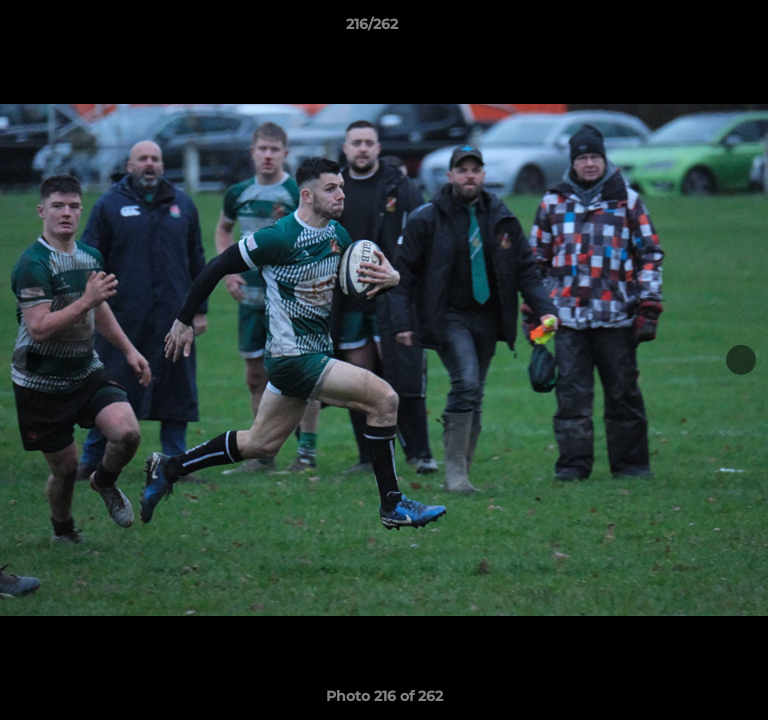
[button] (696, 29)
